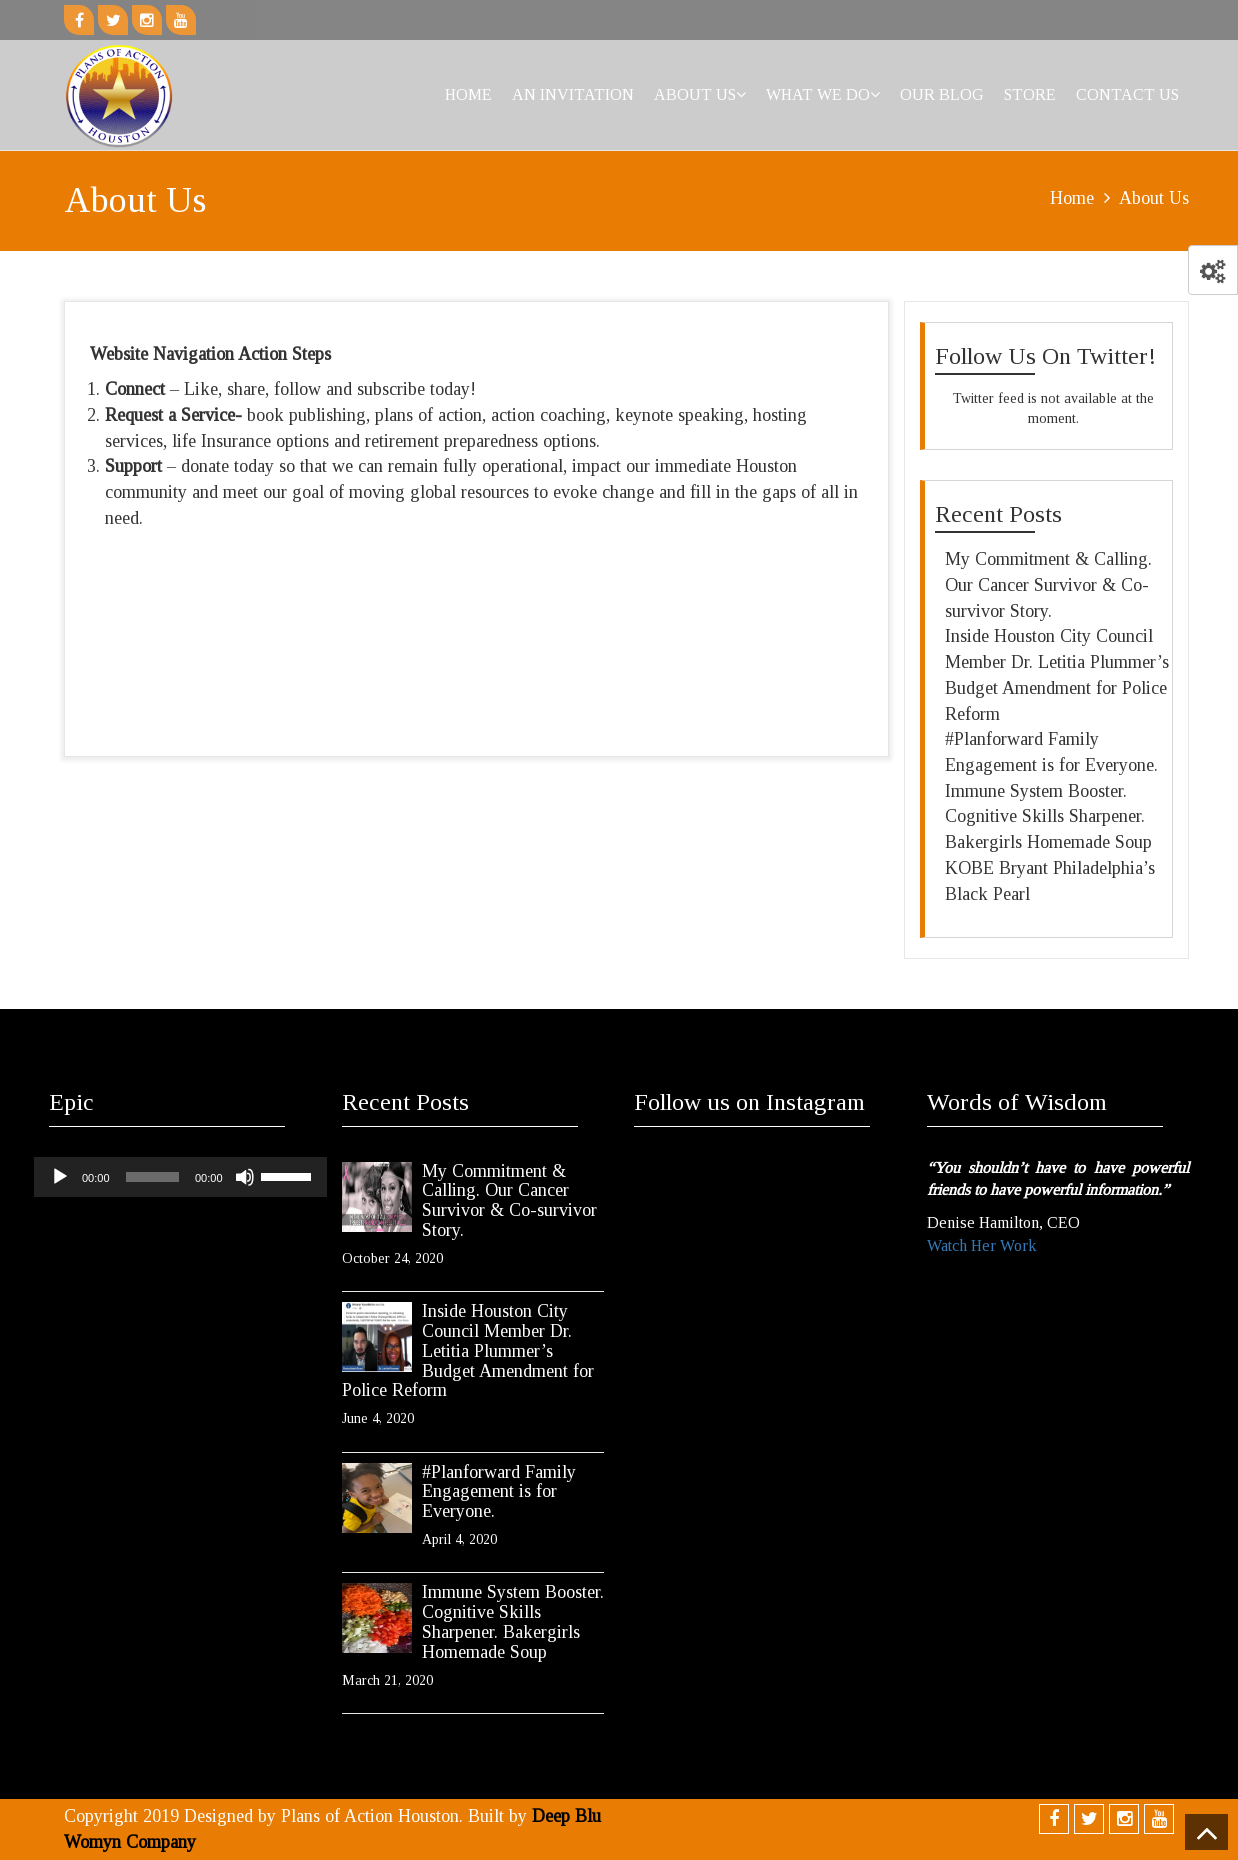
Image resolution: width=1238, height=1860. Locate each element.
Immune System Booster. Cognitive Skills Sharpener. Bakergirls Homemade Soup (1048, 816)
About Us (700, 94)
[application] (180, 1177)
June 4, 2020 (378, 1418)
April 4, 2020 (459, 1539)
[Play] (60, 1177)
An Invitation (573, 94)
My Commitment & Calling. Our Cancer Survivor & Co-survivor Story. (1048, 584)
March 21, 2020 (387, 1680)
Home (468, 94)
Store (1030, 94)
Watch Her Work (981, 1245)
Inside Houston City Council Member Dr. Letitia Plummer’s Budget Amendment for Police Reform (468, 1350)
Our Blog (942, 94)
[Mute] (245, 1177)
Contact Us (1127, 94)
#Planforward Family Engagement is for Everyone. (499, 1492)
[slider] (152, 1177)
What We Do (823, 94)
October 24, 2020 (392, 1258)
